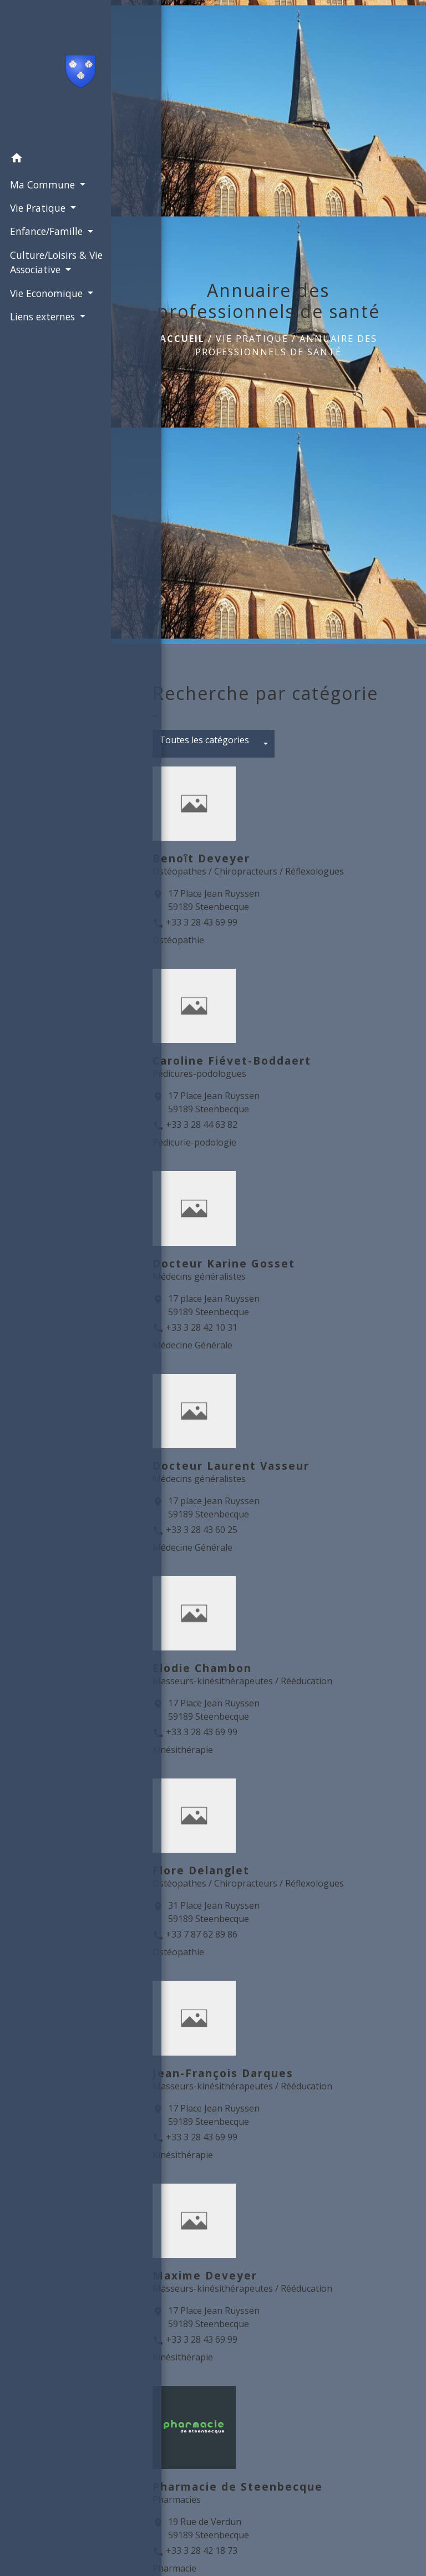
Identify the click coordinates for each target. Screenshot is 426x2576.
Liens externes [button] (42, 316)
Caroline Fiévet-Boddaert (232, 1060)
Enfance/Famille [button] (46, 230)
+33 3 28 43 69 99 (201, 922)
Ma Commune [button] (42, 183)
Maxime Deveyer (205, 2275)
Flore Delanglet (201, 1870)
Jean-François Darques (223, 2073)
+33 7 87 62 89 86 (201, 1934)
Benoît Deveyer (201, 858)
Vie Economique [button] (46, 292)
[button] (55, 159)
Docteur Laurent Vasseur (231, 1465)
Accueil (182, 339)
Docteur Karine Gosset (224, 1263)
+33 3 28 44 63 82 (201, 1124)
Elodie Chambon (202, 1667)
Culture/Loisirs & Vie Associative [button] (54, 261)
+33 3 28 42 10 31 (201, 1327)
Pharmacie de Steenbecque (238, 2486)
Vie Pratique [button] (37, 207)
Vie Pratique (252, 339)
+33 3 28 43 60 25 (201, 1530)
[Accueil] (55, 73)
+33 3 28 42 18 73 (201, 2550)
